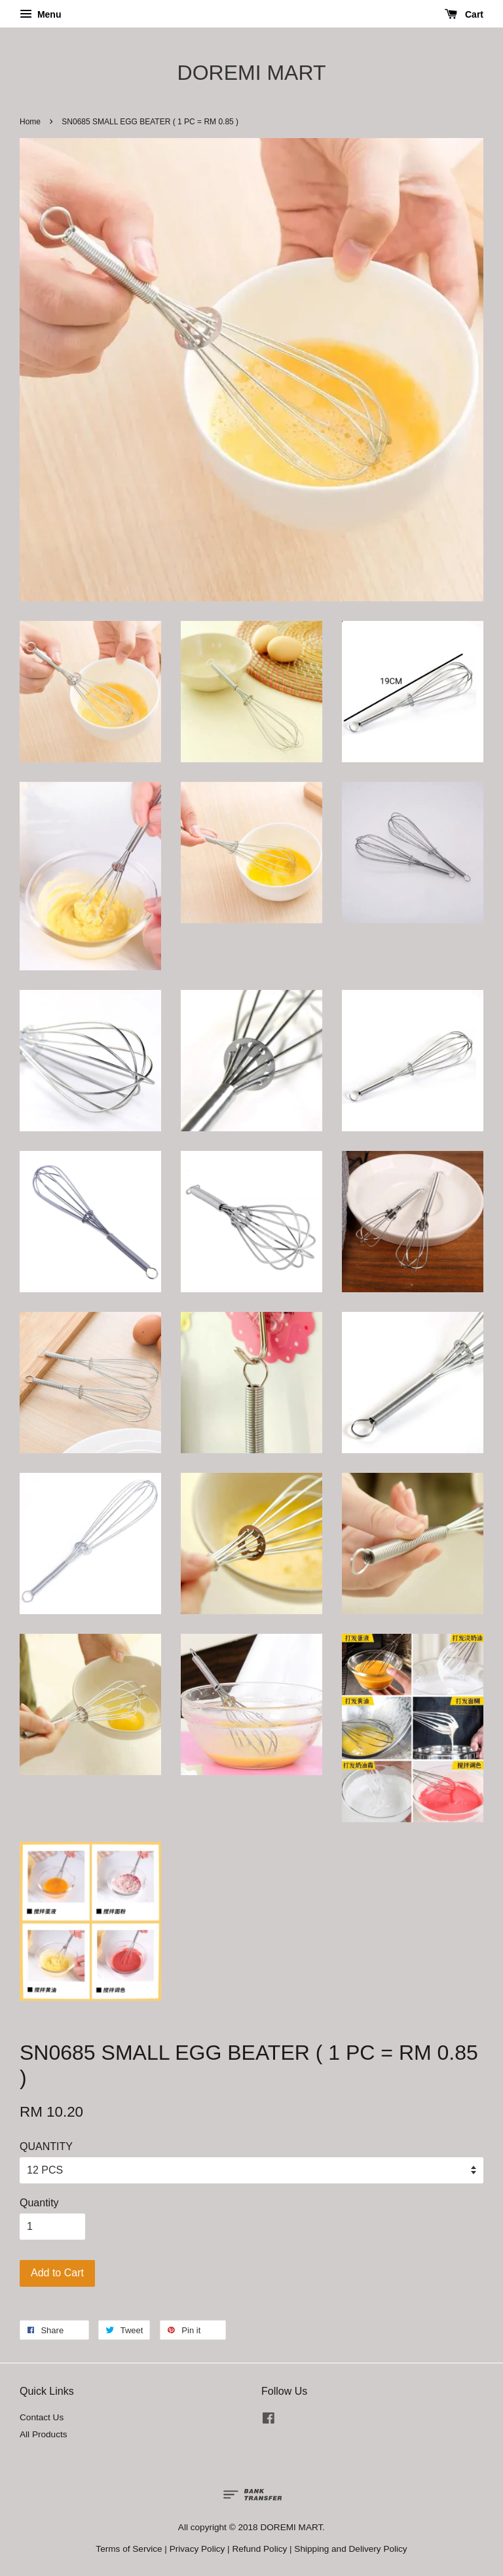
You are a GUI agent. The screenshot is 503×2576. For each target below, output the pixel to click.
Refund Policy (259, 2549)
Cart (464, 14)
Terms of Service (129, 2549)
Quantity (39, 2202)
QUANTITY (46, 2146)
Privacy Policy (197, 2549)
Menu (40, 14)
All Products (43, 2434)
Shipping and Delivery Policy (350, 2549)
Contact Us (42, 2417)
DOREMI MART (251, 72)
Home (30, 121)
